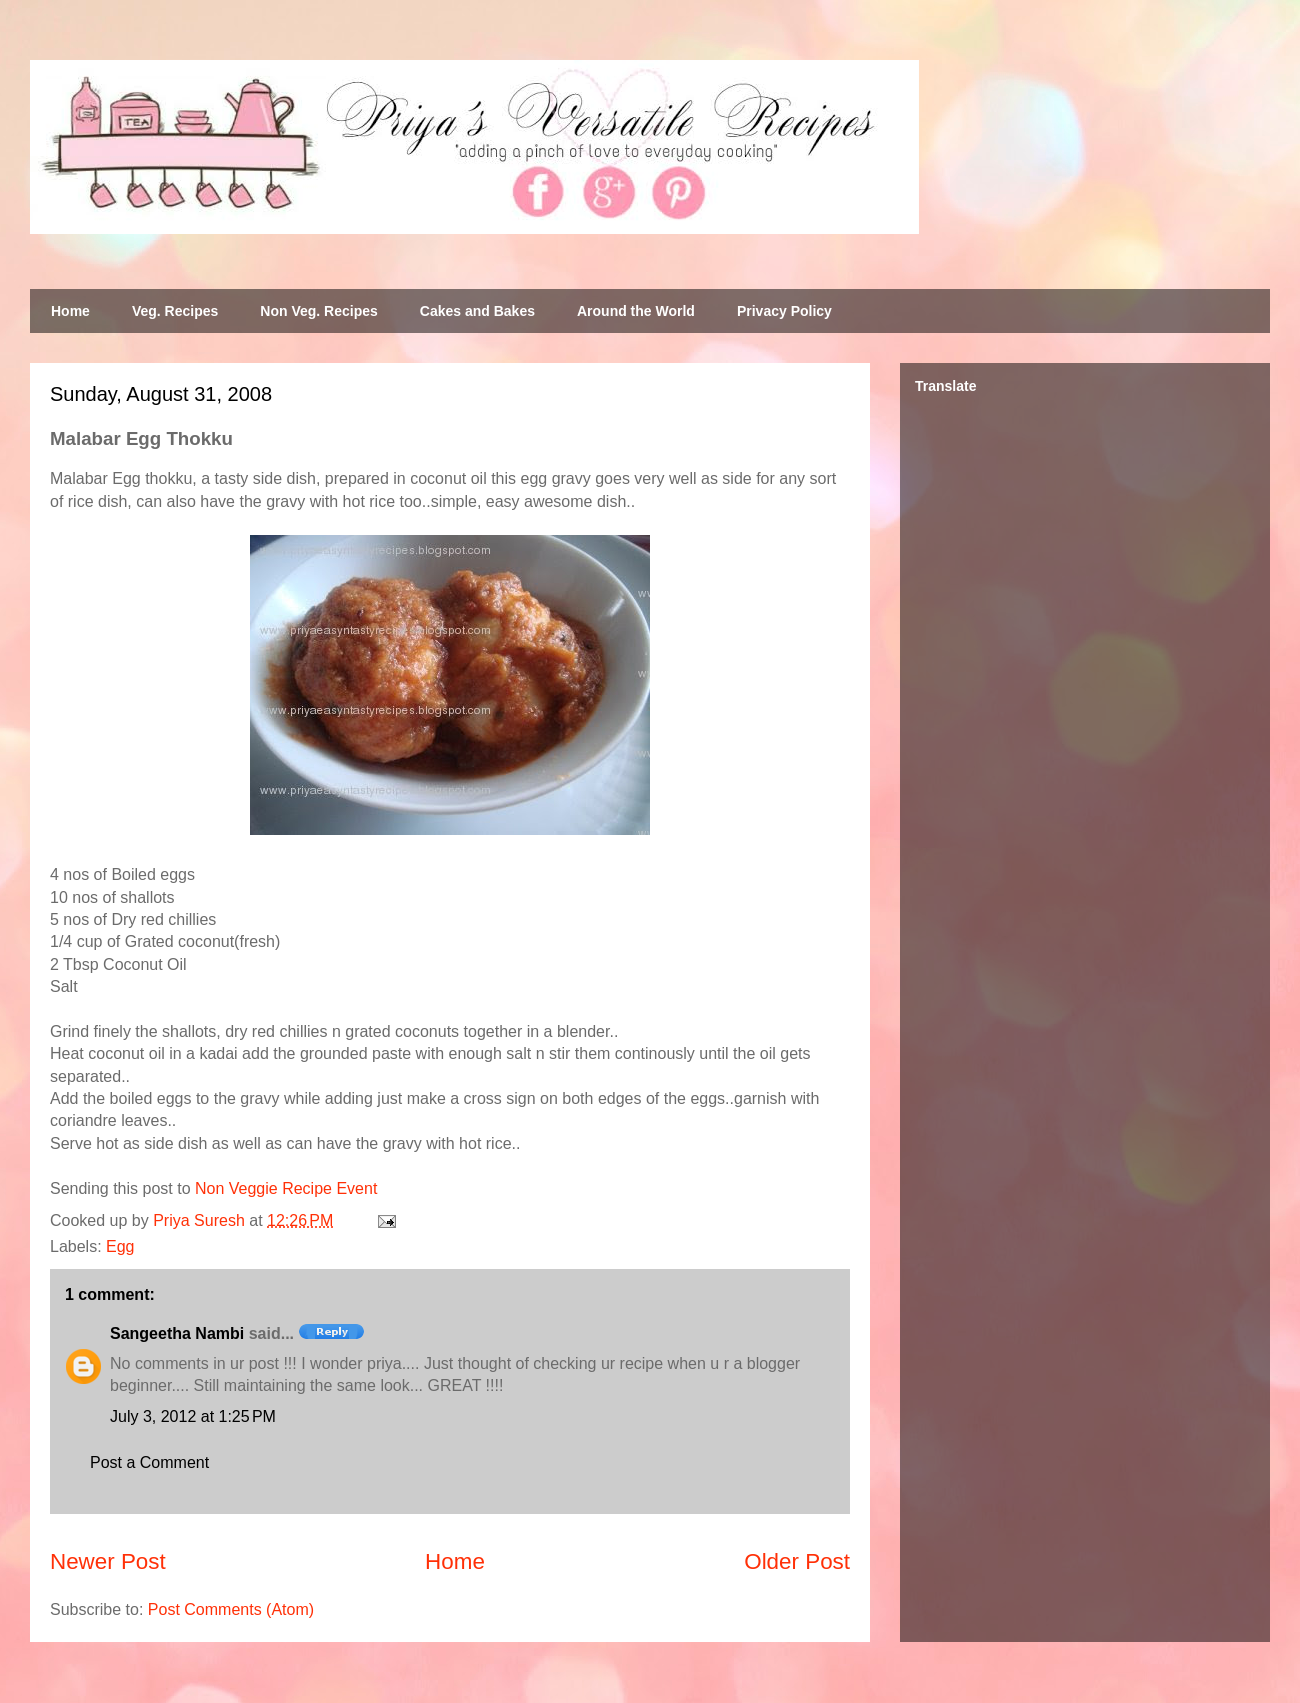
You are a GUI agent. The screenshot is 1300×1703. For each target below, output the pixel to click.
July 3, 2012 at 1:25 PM (193, 1416)
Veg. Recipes (175, 311)
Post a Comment (149, 1462)
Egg (120, 1246)
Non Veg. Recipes (318, 311)
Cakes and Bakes (477, 311)
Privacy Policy (784, 311)
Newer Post (108, 1561)
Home (70, 311)
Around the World (636, 311)
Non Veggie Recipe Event (286, 1188)
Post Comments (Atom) (231, 1609)
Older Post (797, 1561)
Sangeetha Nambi (177, 1333)
